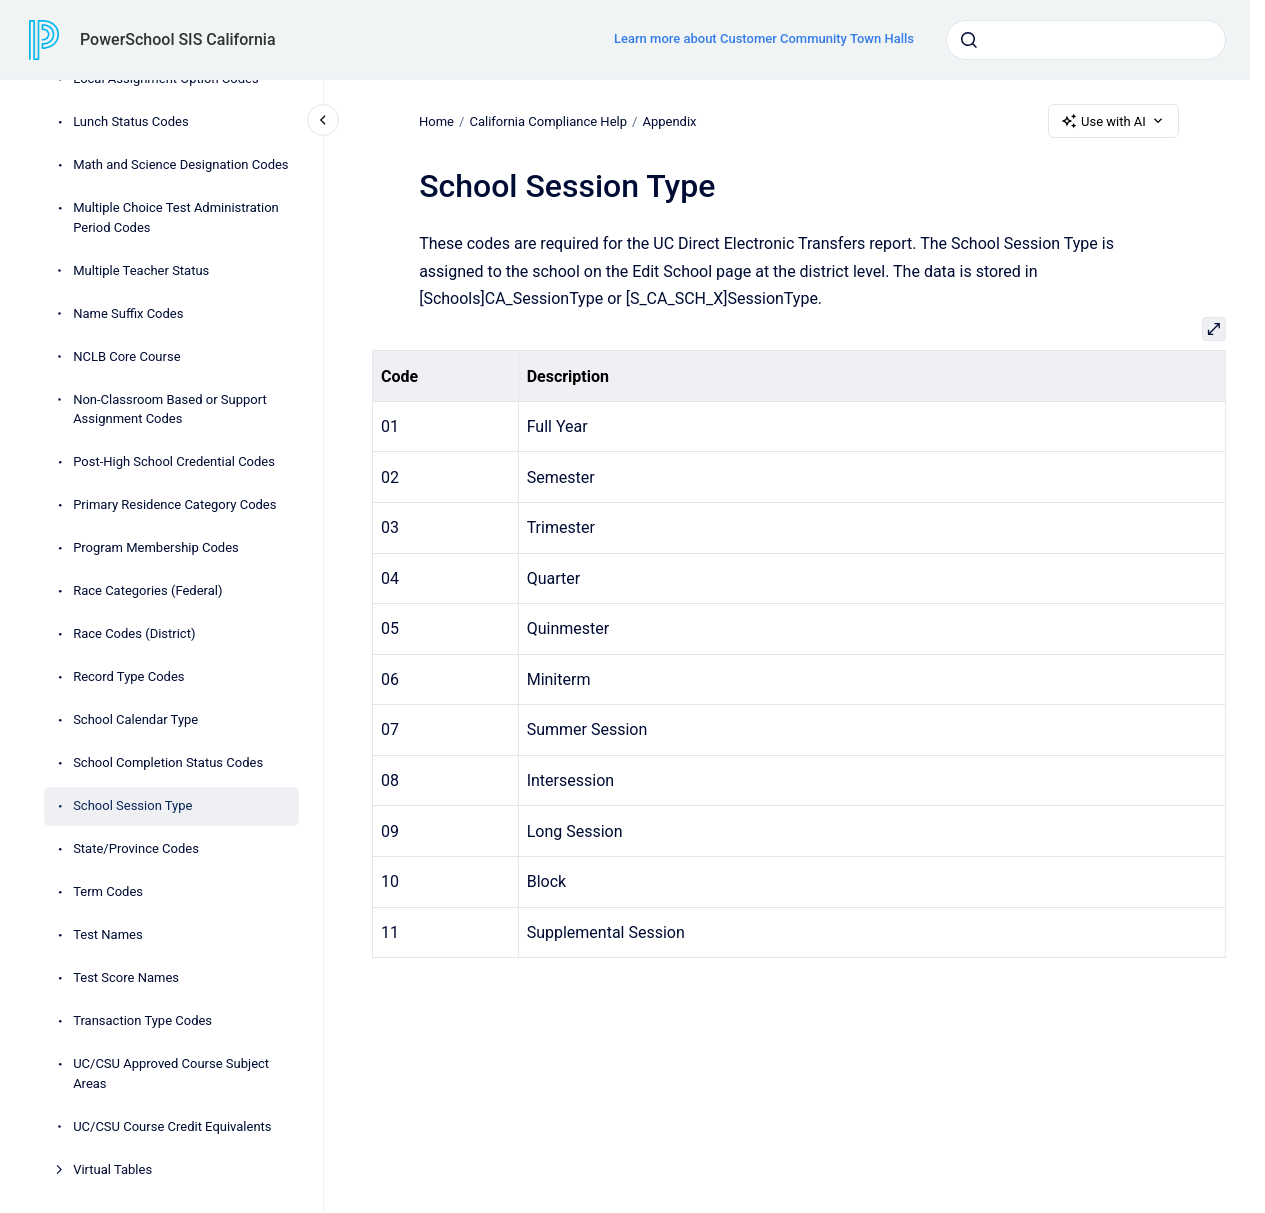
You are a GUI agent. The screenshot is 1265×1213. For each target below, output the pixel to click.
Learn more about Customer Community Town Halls (764, 38)
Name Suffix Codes (128, 313)
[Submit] (969, 40)
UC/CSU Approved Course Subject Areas (171, 1073)
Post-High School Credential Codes (174, 461)
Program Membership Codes (156, 547)
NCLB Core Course (126, 356)
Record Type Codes (128, 676)
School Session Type (132, 805)
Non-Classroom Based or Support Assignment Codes (170, 409)
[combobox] (1086, 40)
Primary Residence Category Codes (174, 504)
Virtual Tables (112, 1169)
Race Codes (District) (134, 633)
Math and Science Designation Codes (180, 164)
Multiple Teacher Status (141, 270)
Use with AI (1113, 121)
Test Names (108, 934)
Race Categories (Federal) (147, 590)
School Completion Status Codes (168, 762)
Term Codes (108, 891)
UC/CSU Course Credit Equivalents (172, 1126)
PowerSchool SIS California (178, 39)
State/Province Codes (136, 848)
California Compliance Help (548, 120)
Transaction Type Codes (142, 1020)
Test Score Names (126, 977)
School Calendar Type (135, 719)
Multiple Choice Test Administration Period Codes (176, 217)
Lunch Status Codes (130, 121)
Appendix (669, 120)
